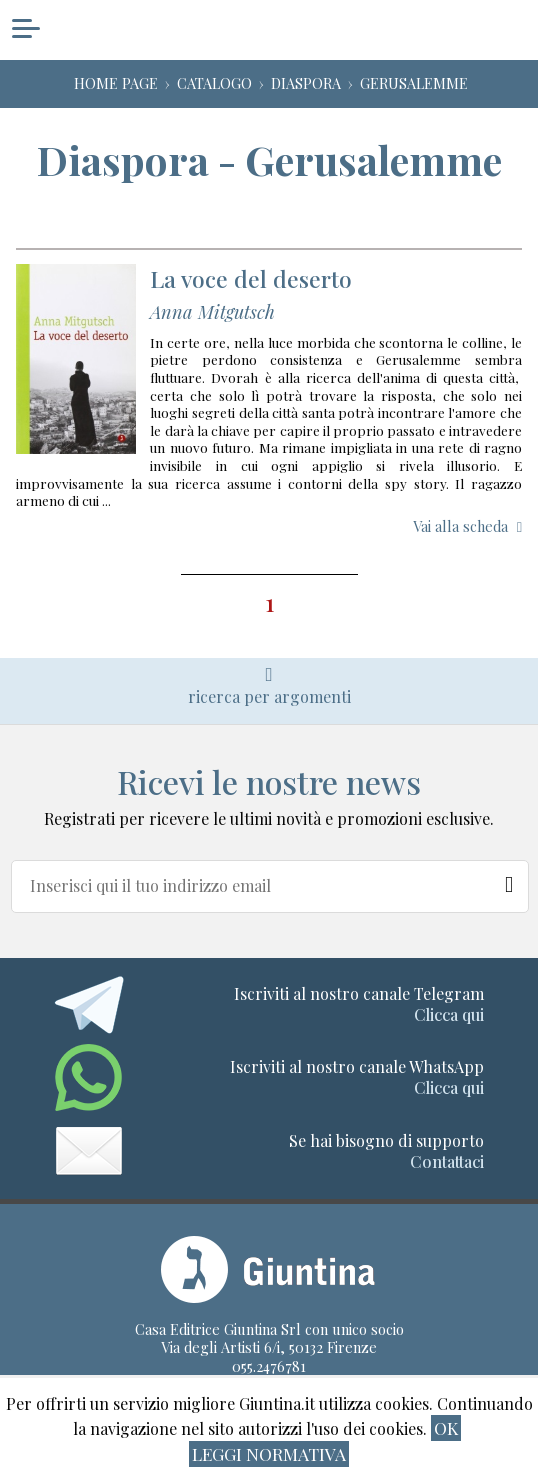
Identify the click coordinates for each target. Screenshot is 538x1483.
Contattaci (447, 1161)
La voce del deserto (251, 278)
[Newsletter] (510, 880)
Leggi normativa (269, 1453)
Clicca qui (449, 1014)
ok (446, 1427)
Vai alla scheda (460, 526)
